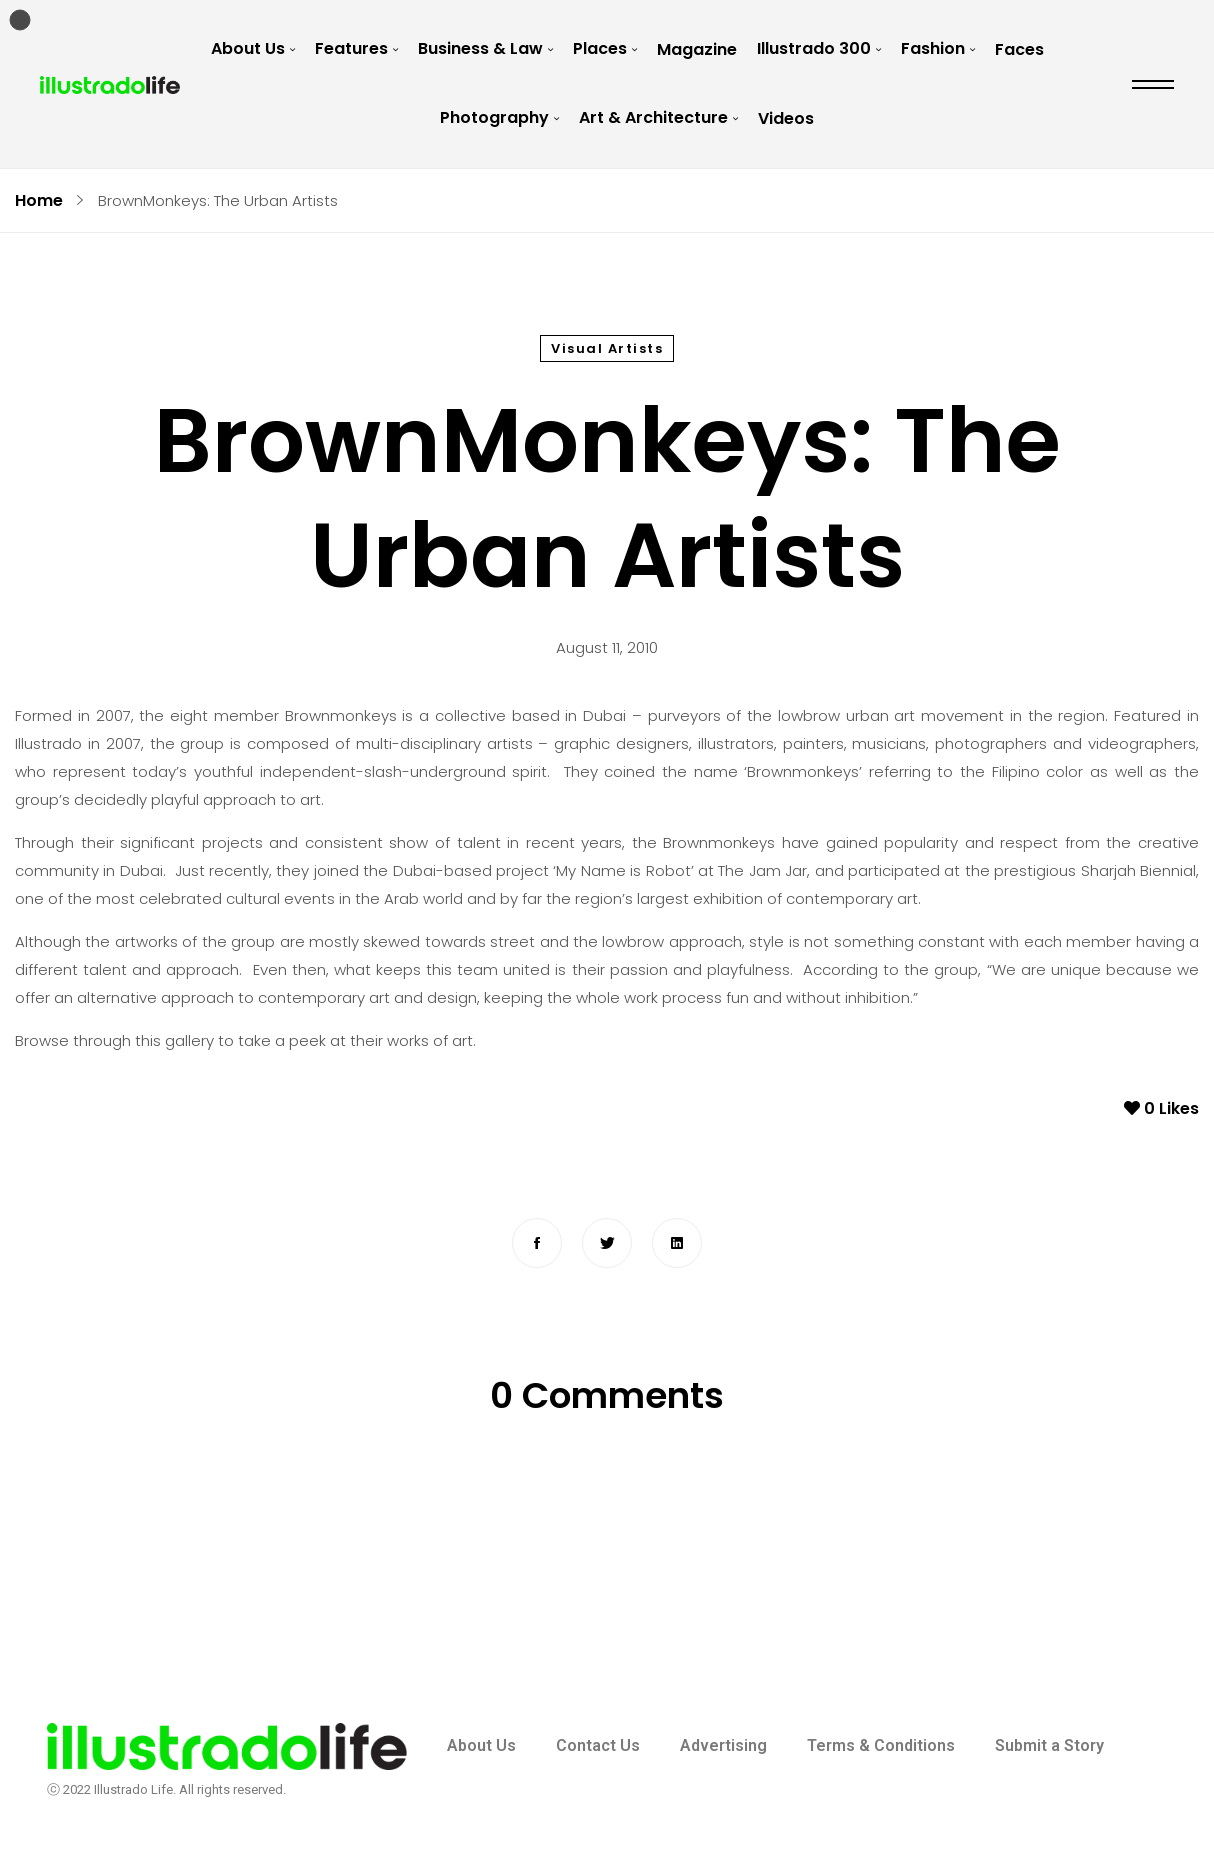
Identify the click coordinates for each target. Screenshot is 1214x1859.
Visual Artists (607, 348)
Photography (494, 117)
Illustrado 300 (814, 48)
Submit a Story (1049, 1745)
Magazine (697, 49)
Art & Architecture (653, 117)
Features (351, 48)
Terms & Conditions (881, 1745)
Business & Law (480, 48)
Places (600, 48)
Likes (1161, 1108)
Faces (1019, 49)
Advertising (723, 1745)
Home (39, 200)
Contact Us (598, 1745)
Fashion (933, 48)
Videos (786, 118)
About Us (248, 48)
